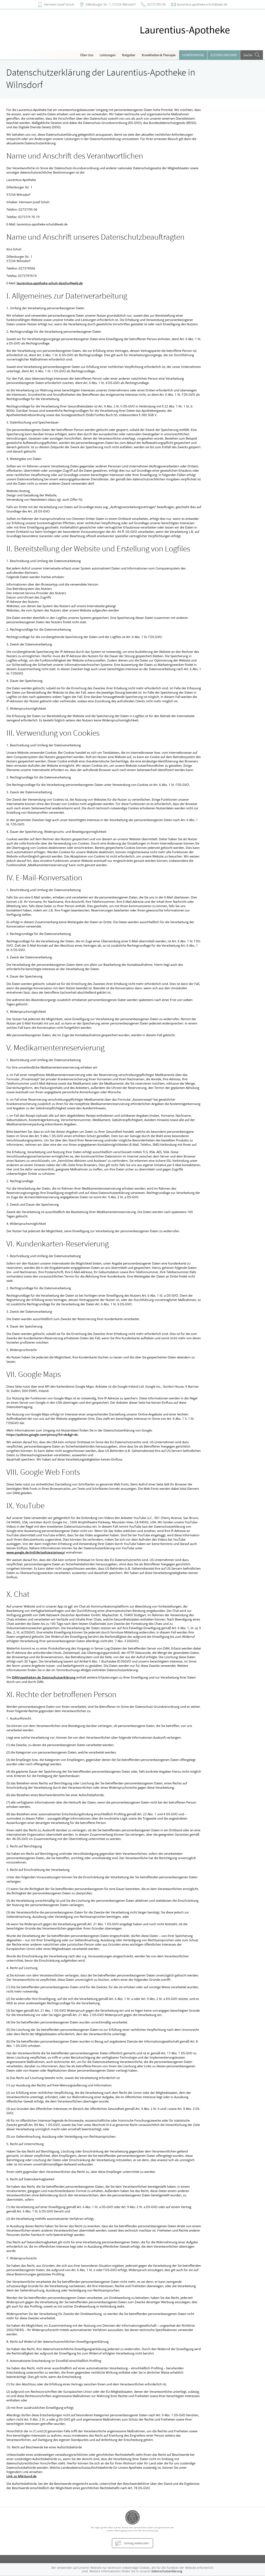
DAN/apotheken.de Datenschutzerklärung (43, 1677)
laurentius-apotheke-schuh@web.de (202, 4)
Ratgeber (128, 55)
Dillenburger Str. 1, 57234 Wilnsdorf (111, 4)
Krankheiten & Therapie (159, 55)
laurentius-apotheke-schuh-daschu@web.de (50, 283)
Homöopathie (193, 55)
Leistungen (108, 55)
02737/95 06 (156, 4)
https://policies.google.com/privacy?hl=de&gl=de (42, 1435)
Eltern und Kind (224, 55)
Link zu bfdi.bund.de (21, 2476)
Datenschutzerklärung (166, 2571)
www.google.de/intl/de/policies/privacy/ (35, 1552)
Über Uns (86, 55)
